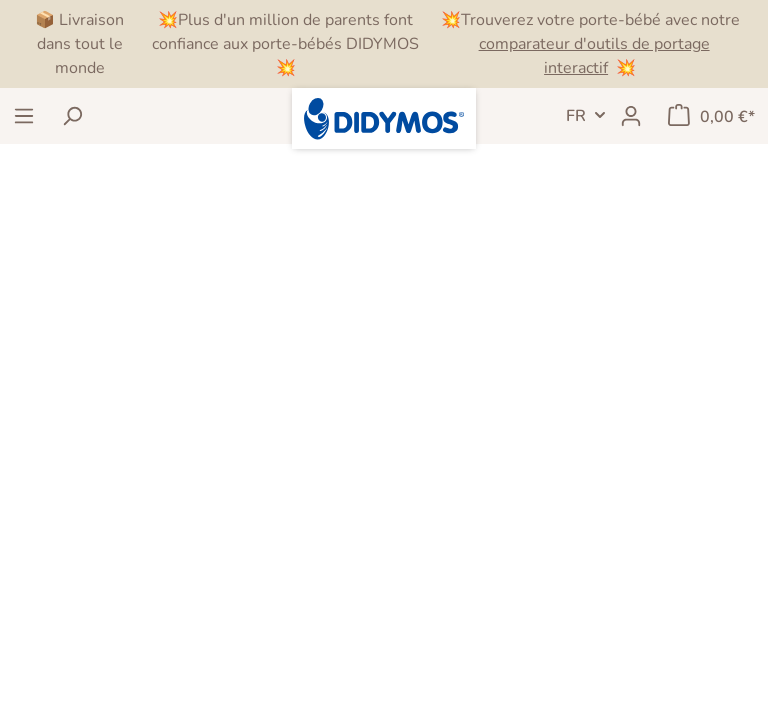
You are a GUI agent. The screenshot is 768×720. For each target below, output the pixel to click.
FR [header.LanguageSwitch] (576, 116)
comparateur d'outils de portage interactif (594, 56)
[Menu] (24, 116)
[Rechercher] (72, 116)
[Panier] (711, 116)
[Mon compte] (631, 116)
